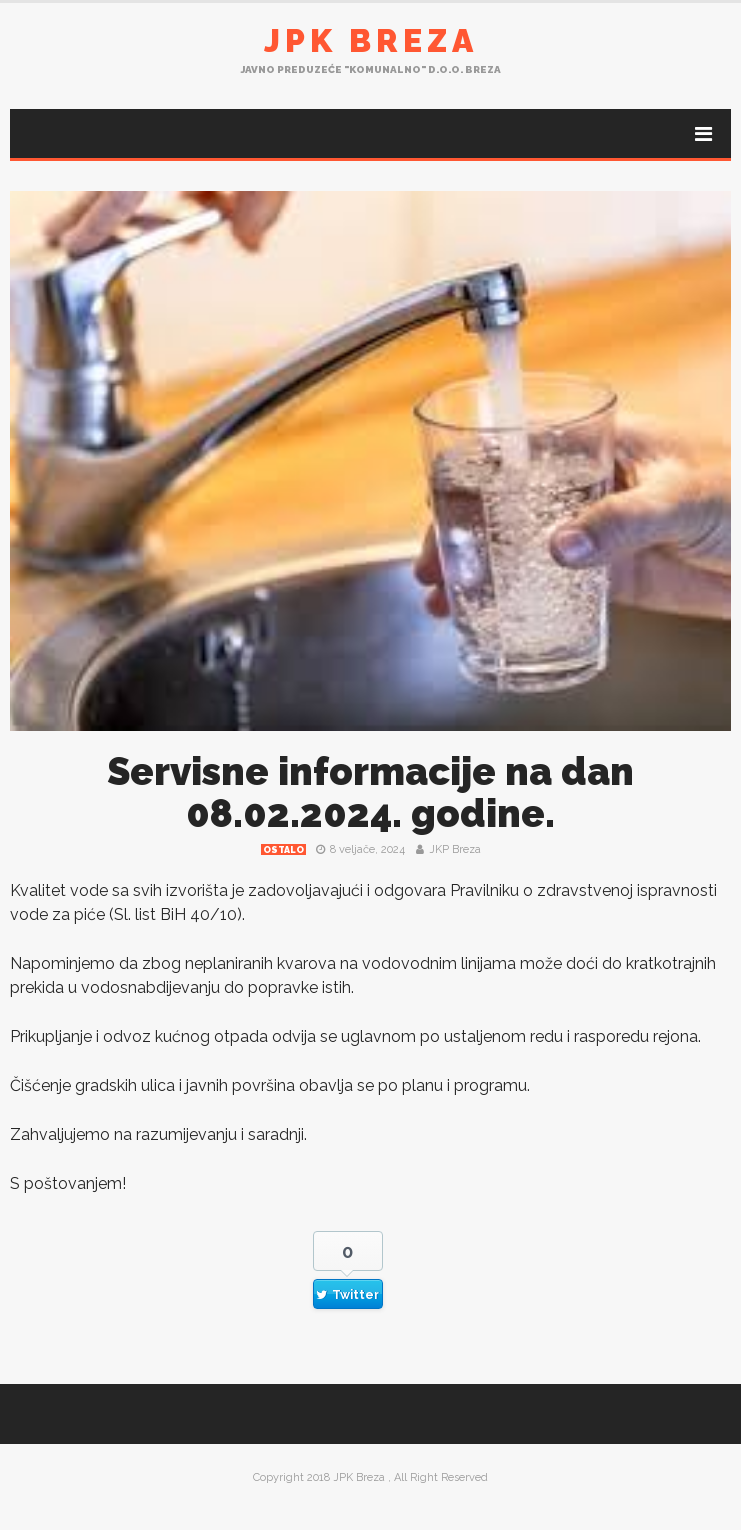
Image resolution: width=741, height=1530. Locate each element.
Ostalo (283, 850)
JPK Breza (371, 40)
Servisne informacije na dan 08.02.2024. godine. (370, 792)
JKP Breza (455, 849)
